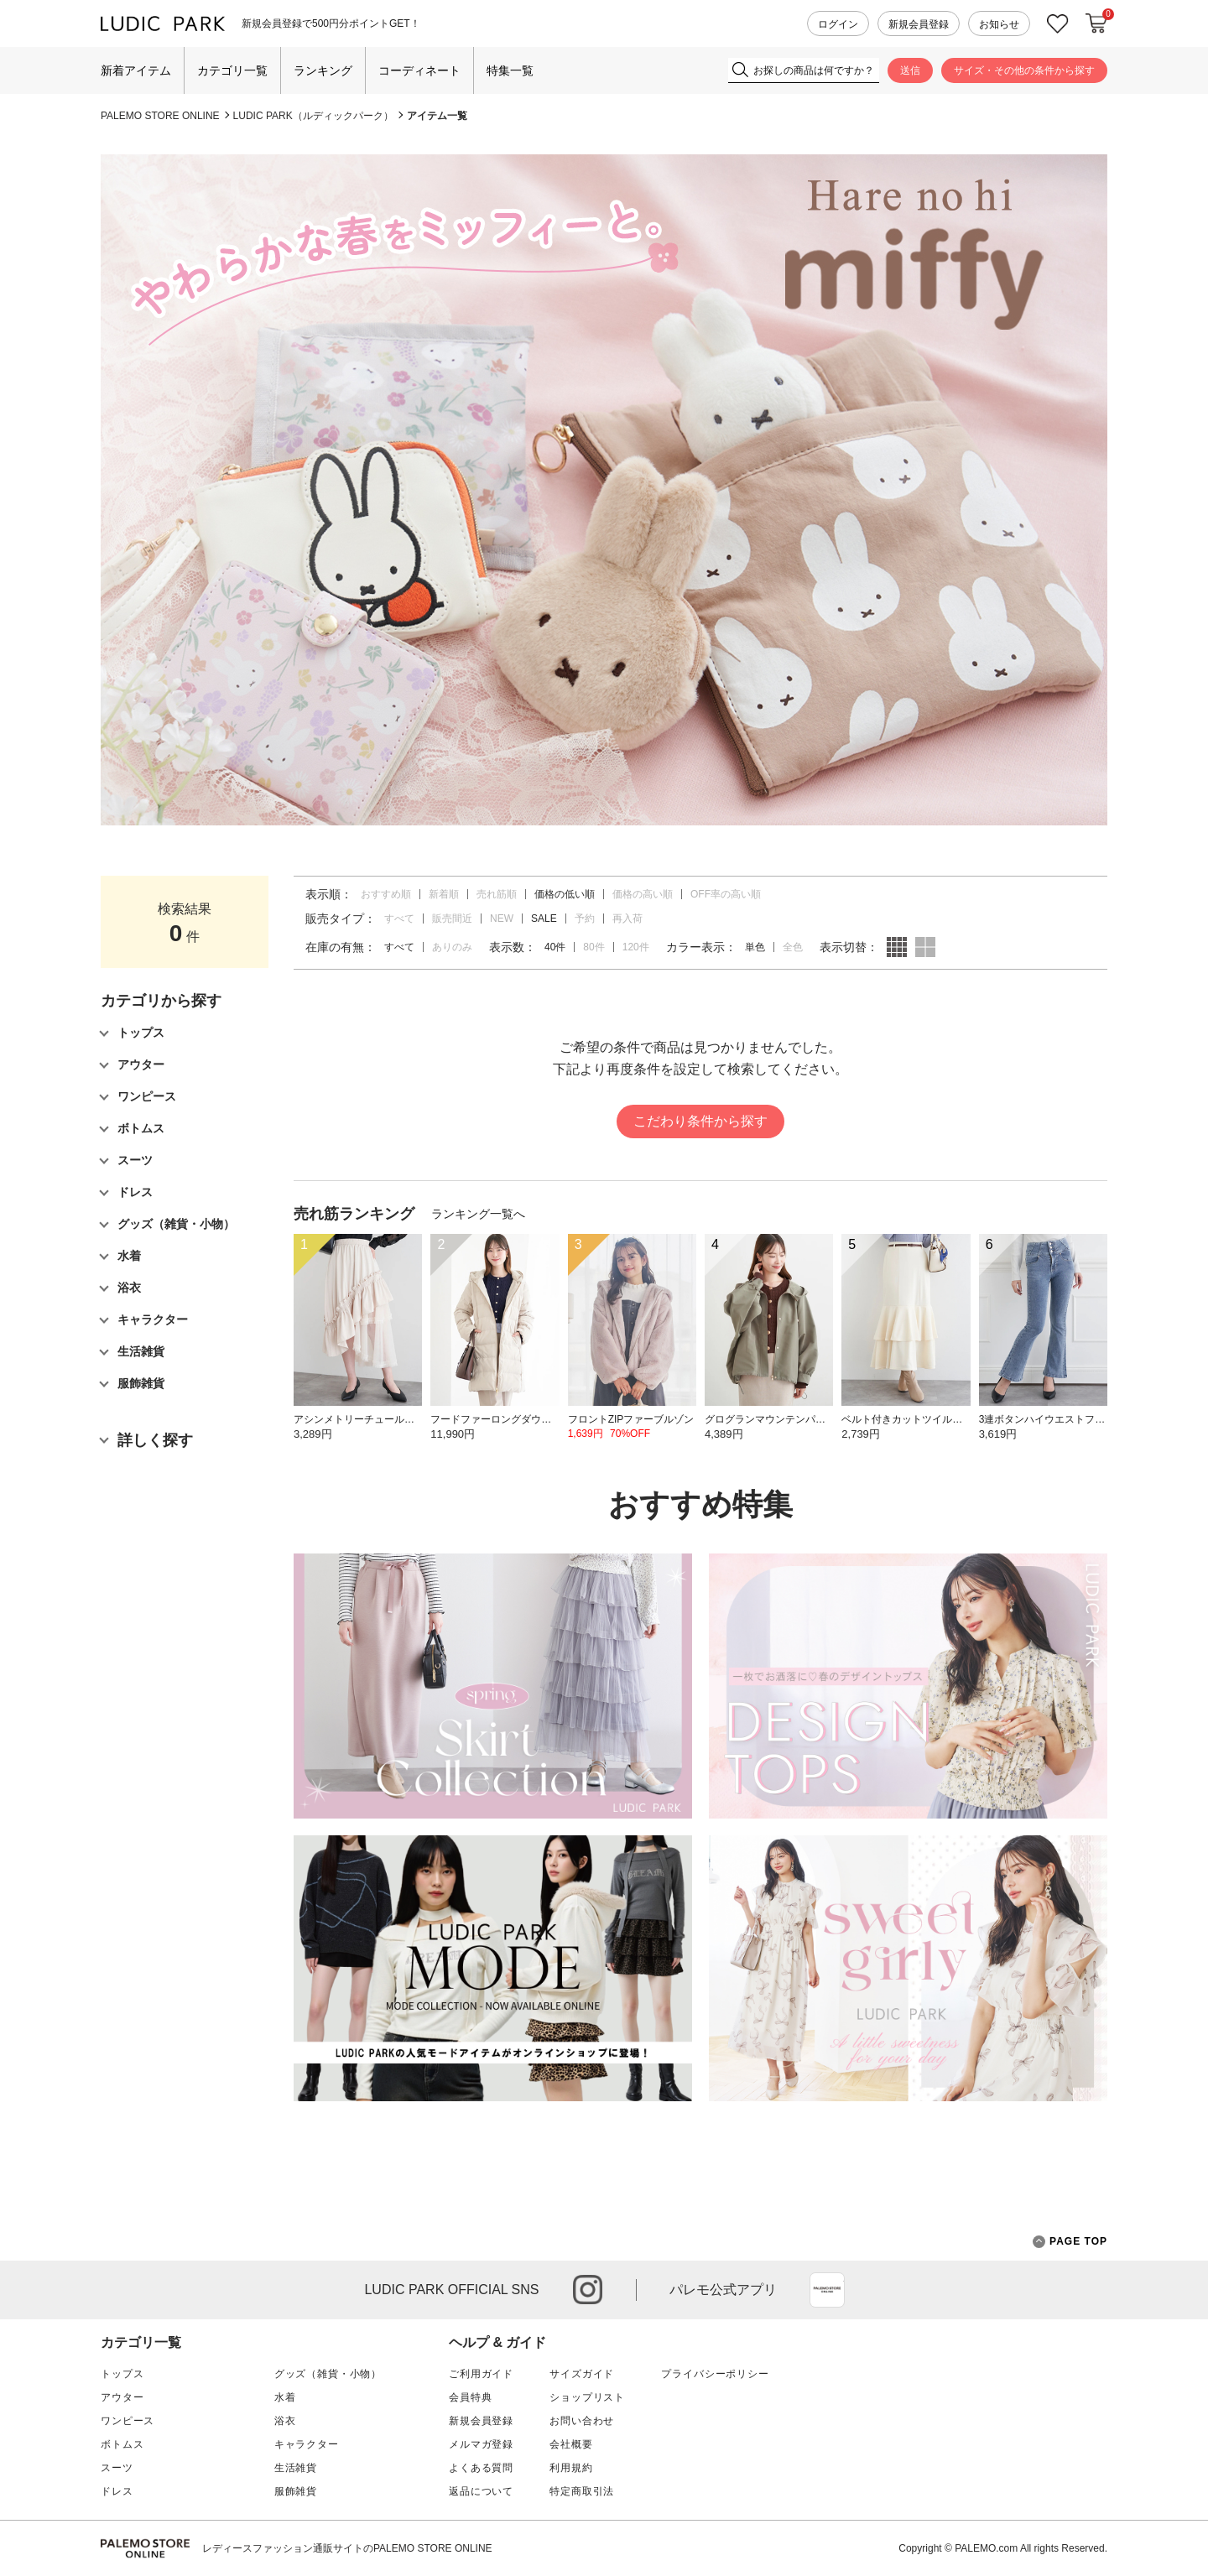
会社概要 (570, 2444)
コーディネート (419, 70)
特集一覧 (510, 70)
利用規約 (570, 2468)
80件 (593, 947)
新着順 (444, 894)
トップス (122, 2374)
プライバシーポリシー (714, 2374)
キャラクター (306, 2444)
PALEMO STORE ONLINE (160, 116)
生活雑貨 (295, 2468)
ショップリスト (587, 2397)
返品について (481, 2491)
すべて (399, 918)
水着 (285, 2397)
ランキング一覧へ (478, 1214)
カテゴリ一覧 (232, 70)
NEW (501, 918)
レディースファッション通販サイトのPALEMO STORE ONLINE (347, 2548)
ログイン (838, 24)
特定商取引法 (581, 2491)
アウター (122, 2397)
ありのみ (452, 947)
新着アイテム (136, 70)
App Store (827, 2290)
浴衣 (285, 2421)
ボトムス (122, 2444)
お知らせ (999, 24)
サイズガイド (581, 2374)
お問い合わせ (581, 2421)
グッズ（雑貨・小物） (328, 2374)
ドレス (117, 2491)
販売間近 (452, 918)
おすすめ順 (386, 894)
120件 (635, 947)
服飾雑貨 (295, 2491)
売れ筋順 (496, 894)
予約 (585, 918)
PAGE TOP (1070, 2241)
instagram (587, 2289)
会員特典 (470, 2397)
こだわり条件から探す (700, 1121)
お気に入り (1058, 24)
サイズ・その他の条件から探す (1024, 70)
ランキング (323, 70)
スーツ (117, 2468)
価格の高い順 (642, 894)
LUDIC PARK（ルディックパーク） (313, 116)
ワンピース (127, 2421)
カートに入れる (1096, 23)
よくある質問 (481, 2468)
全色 (793, 947)
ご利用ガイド (481, 2374)
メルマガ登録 (481, 2444)
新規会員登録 (918, 24)
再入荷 (627, 918)
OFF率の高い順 (725, 894)
